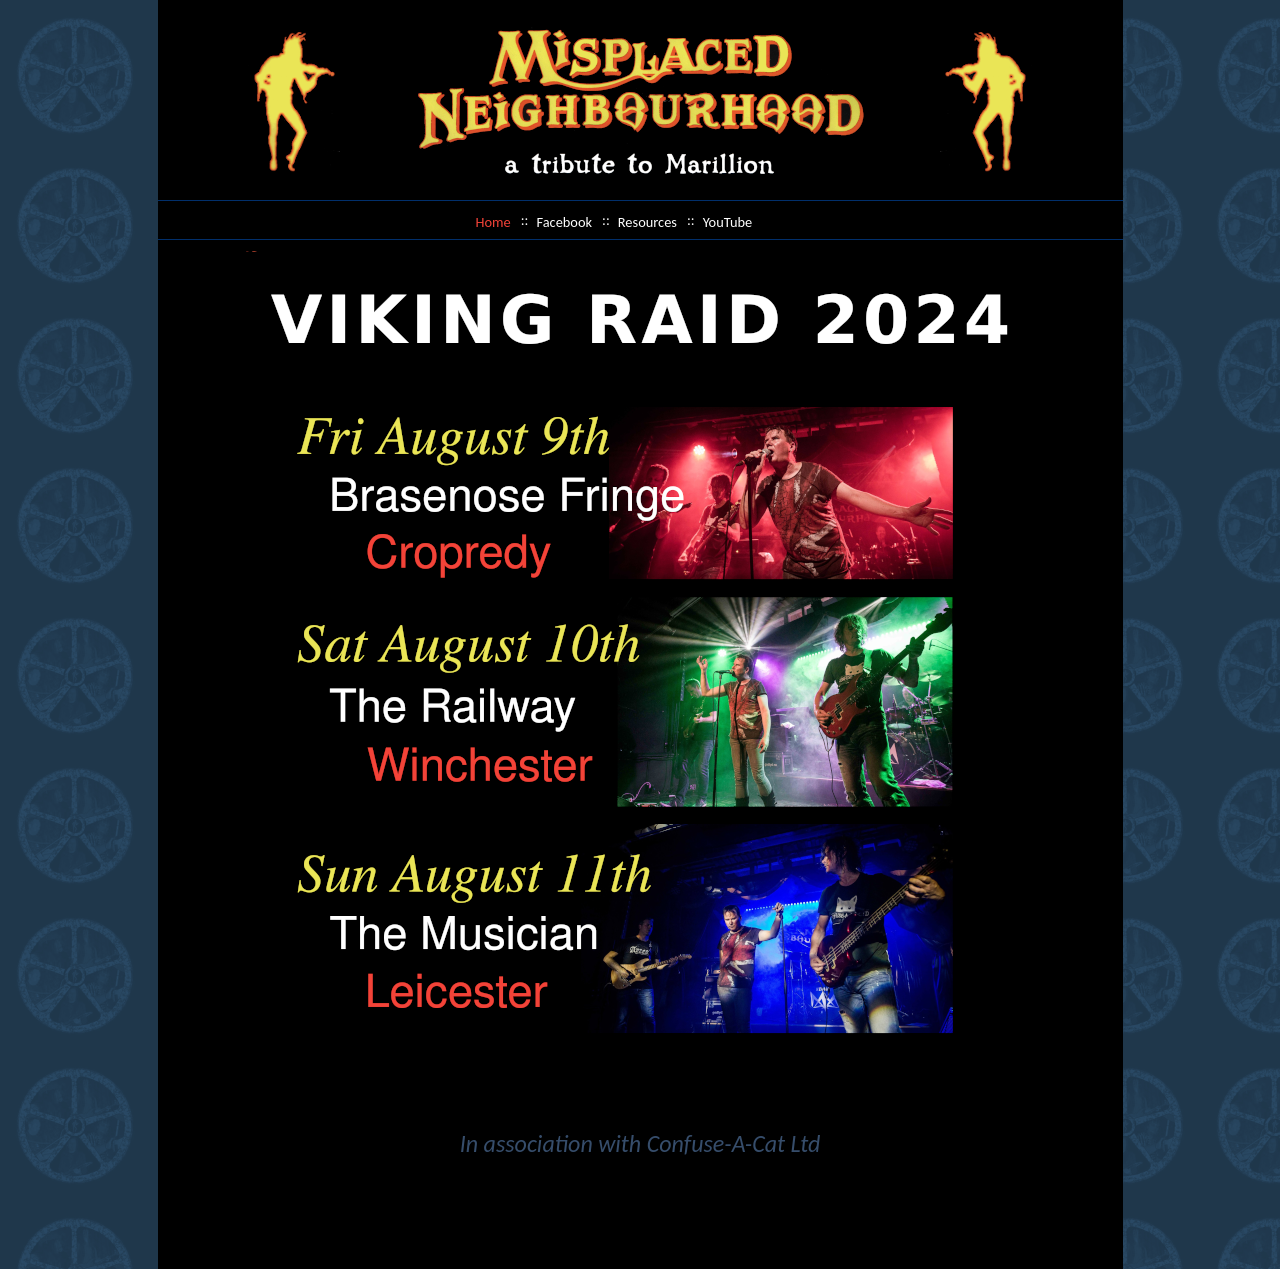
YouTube (728, 222)
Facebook (564, 222)
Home (493, 222)
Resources (647, 222)
